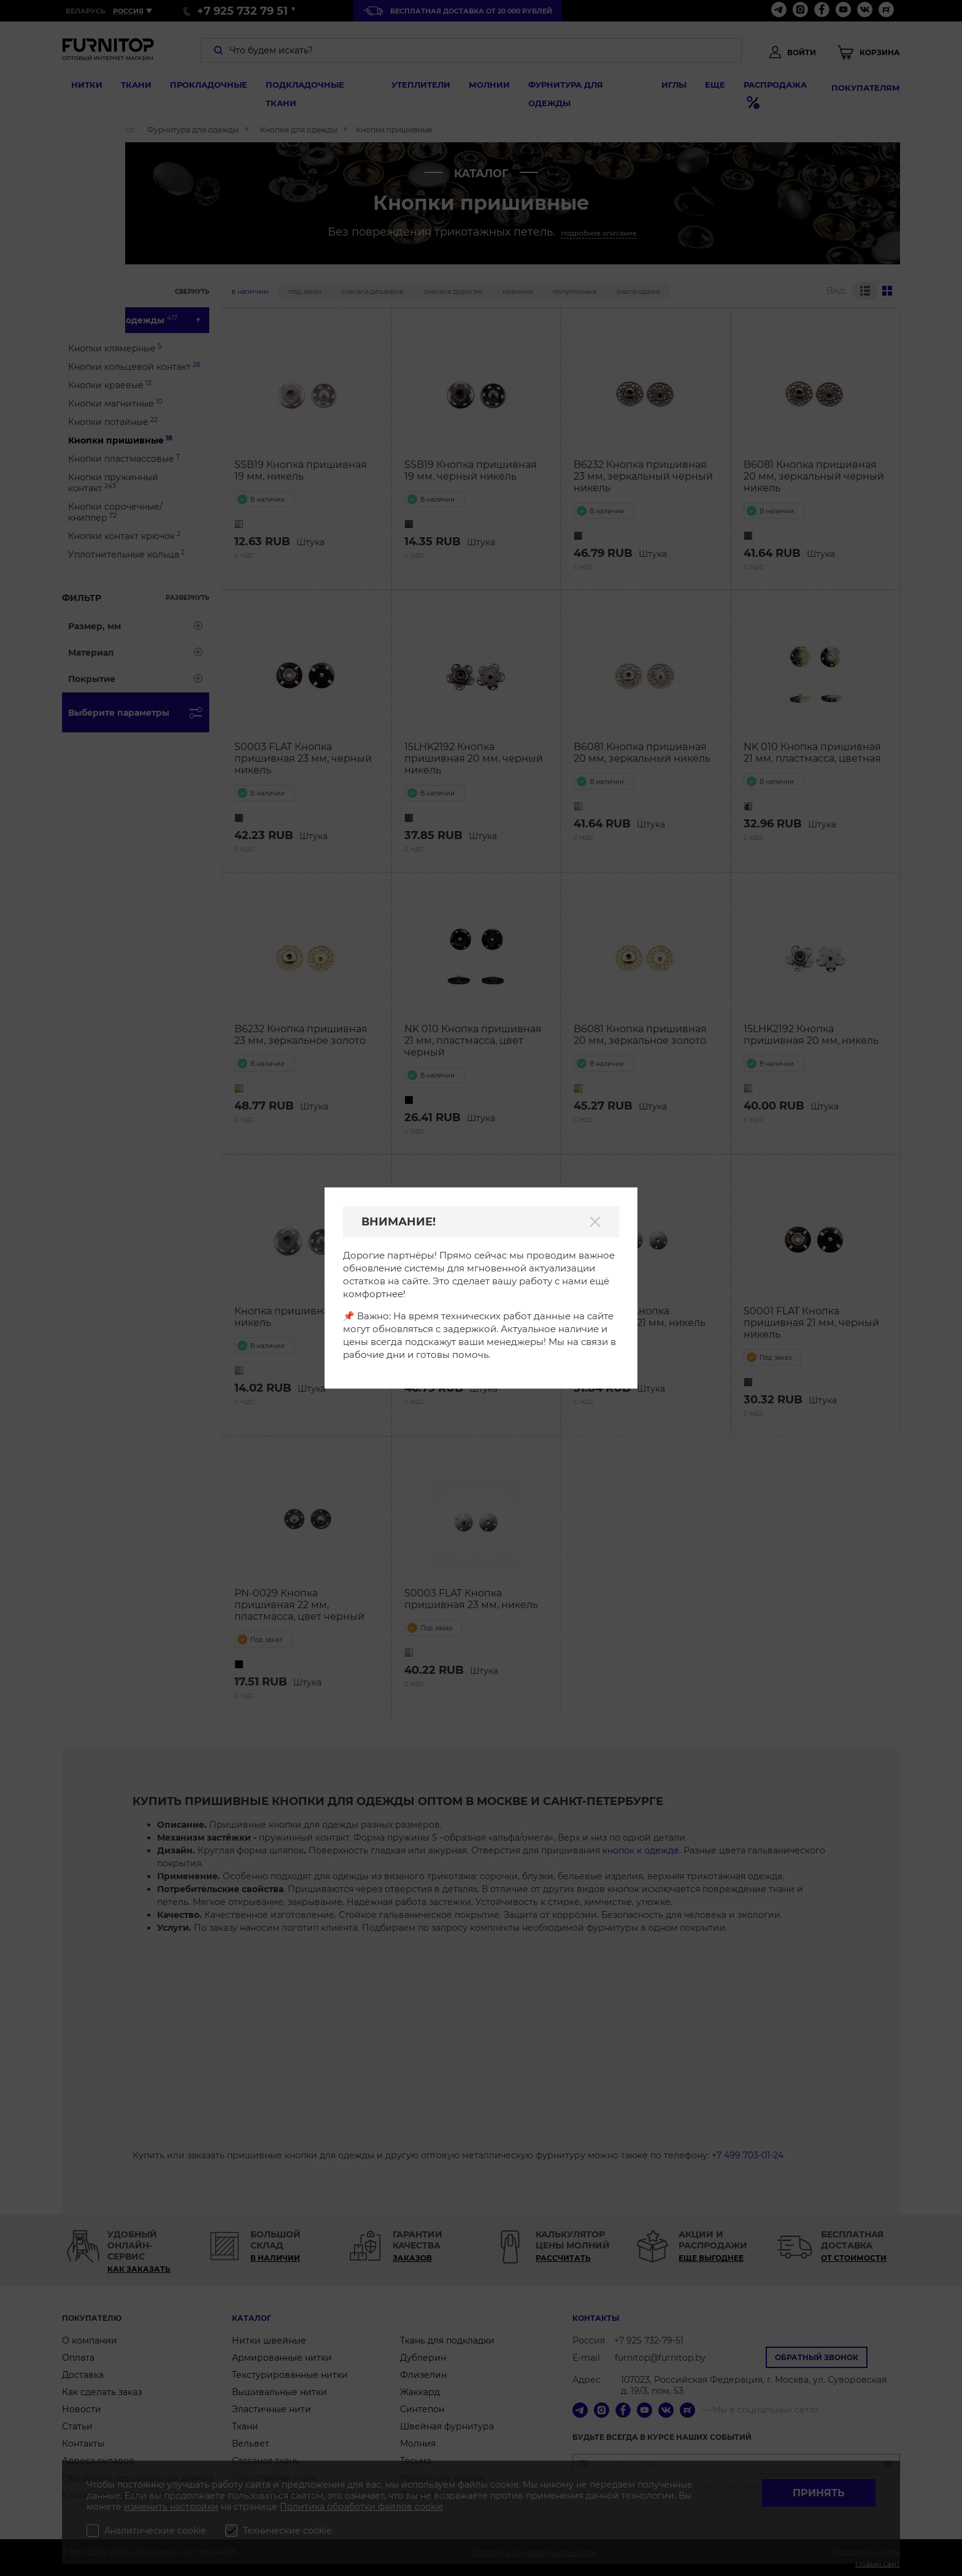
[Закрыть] (595, 1222)
